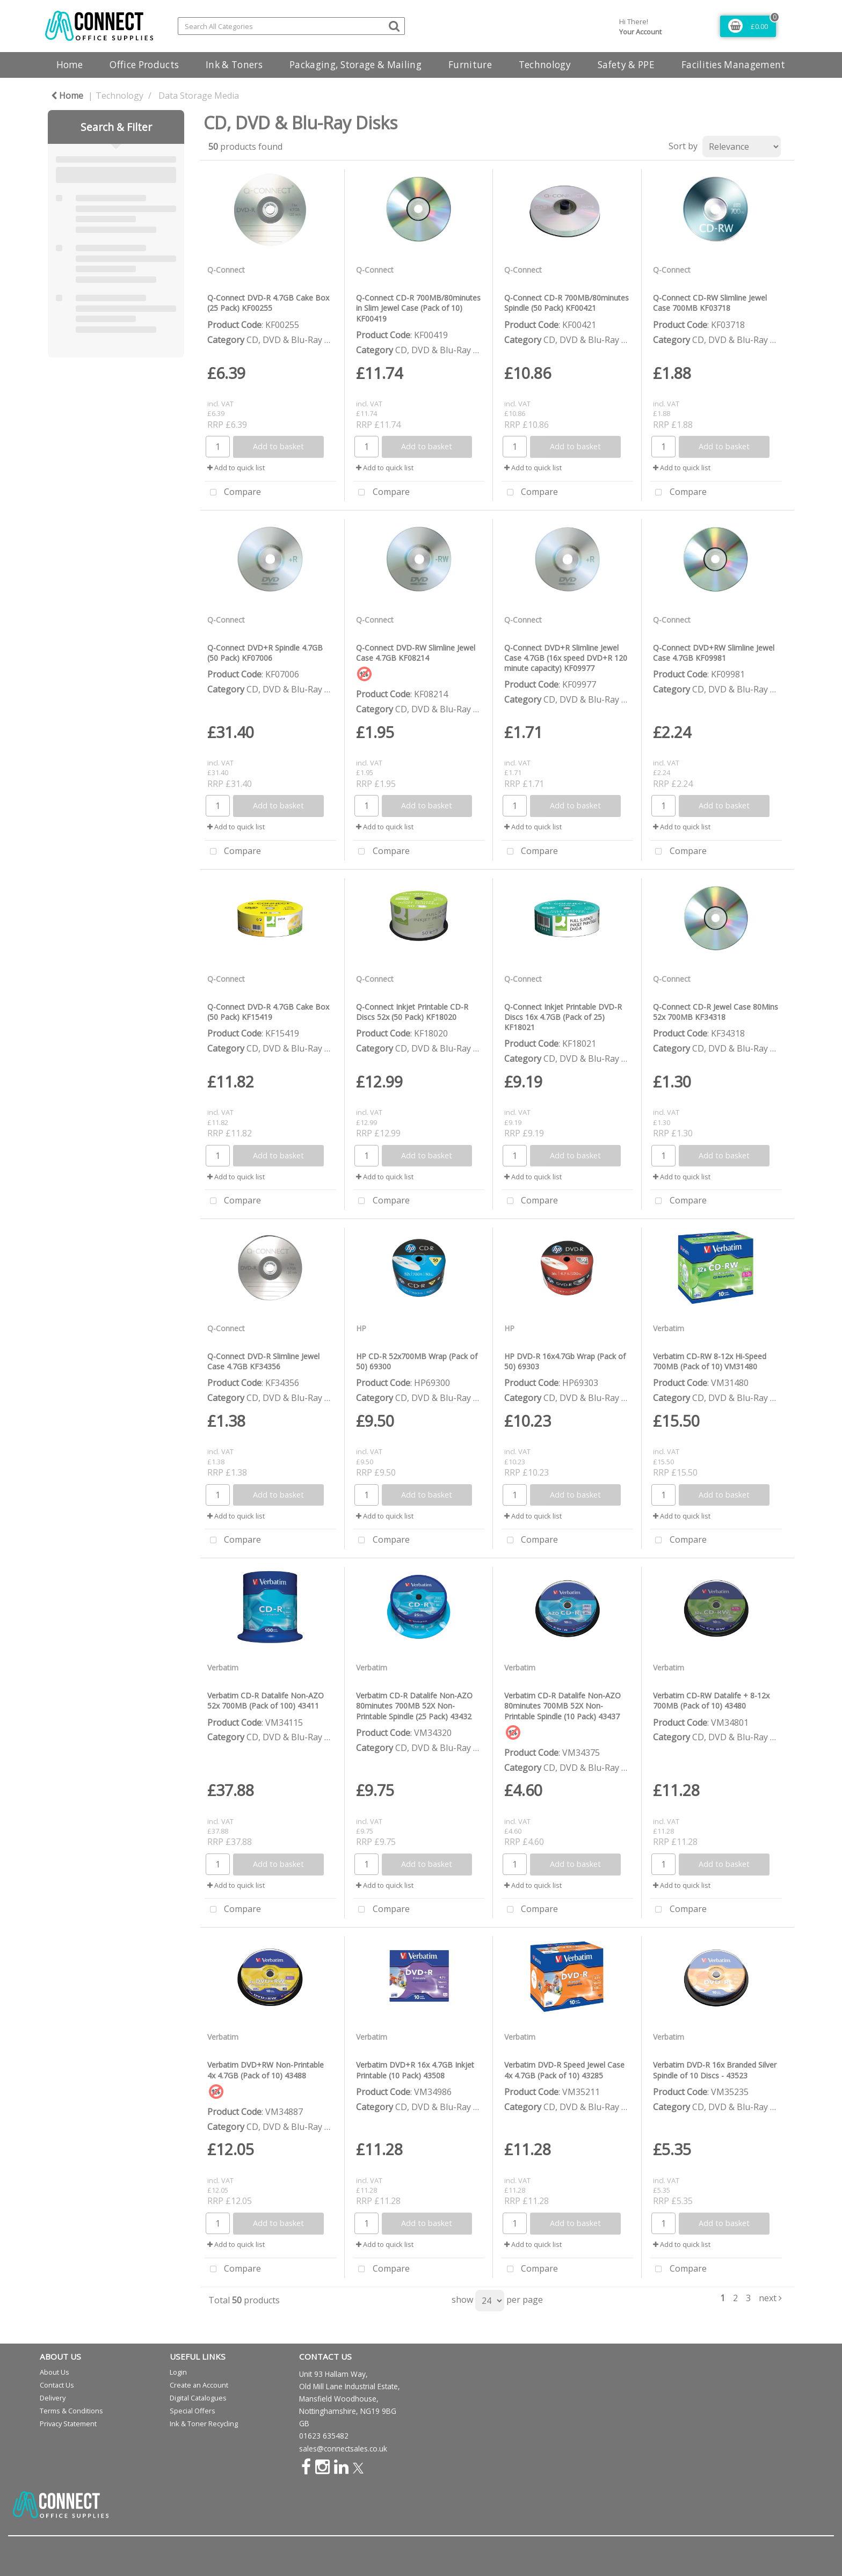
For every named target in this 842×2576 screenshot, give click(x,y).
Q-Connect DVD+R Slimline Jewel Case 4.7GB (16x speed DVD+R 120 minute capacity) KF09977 (565, 658)
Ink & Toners (234, 65)
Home (69, 65)
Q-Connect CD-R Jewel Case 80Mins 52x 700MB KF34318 (715, 1012)
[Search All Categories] (291, 26)
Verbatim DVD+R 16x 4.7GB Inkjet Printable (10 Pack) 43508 (415, 2070)
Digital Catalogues (198, 2398)
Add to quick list (236, 467)
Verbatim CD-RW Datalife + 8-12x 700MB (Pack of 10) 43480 (711, 1700)
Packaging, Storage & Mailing (355, 65)
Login (178, 2372)
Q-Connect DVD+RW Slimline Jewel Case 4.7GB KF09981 (713, 653)
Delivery (53, 2398)
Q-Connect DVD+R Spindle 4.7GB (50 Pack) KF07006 (265, 653)
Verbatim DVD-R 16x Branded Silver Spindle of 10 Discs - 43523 (714, 2070)
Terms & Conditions (71, 2411)
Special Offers (192, 2411)
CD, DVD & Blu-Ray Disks (296, 340)
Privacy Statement (68, 2423)
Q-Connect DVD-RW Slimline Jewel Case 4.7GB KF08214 (415, 653)
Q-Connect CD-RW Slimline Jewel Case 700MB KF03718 (710, 303)
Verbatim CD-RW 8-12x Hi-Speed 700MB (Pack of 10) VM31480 (709, 1361)
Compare (233, 492)
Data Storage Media (198, 95)
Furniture (470, 65)
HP (361, 1328)
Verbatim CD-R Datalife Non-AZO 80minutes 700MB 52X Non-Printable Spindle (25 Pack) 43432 (414, 1705)
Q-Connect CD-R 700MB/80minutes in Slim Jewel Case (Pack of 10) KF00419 (418, 308)
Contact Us (57, 2385)
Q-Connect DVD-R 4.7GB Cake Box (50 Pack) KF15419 (268, 1012)
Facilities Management (733, 65)
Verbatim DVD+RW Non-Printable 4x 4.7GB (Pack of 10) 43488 (265, 2070)
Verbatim (668, 1328)
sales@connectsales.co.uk (343, 2448)
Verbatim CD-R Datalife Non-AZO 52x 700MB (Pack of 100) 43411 (265, 1700)
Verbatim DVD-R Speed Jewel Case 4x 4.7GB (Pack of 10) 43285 (564, 2070)
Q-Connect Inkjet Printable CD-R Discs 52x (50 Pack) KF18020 (412, 1012)
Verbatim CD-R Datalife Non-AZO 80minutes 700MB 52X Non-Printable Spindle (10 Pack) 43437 (562, 1705)
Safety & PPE (626, 65)
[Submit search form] (394, 25)
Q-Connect (226, 270)
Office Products (144, 65)
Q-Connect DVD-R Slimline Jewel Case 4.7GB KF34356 (263, 1361)
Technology (545, 65)
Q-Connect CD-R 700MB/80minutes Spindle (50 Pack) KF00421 (566, 303)
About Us (54, 2372)
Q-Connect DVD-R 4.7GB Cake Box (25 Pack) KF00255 (268, 303)
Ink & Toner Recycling (204, 2423)
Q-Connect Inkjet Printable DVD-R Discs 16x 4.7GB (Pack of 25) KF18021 (563, 1017)
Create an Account (199, 2385)
